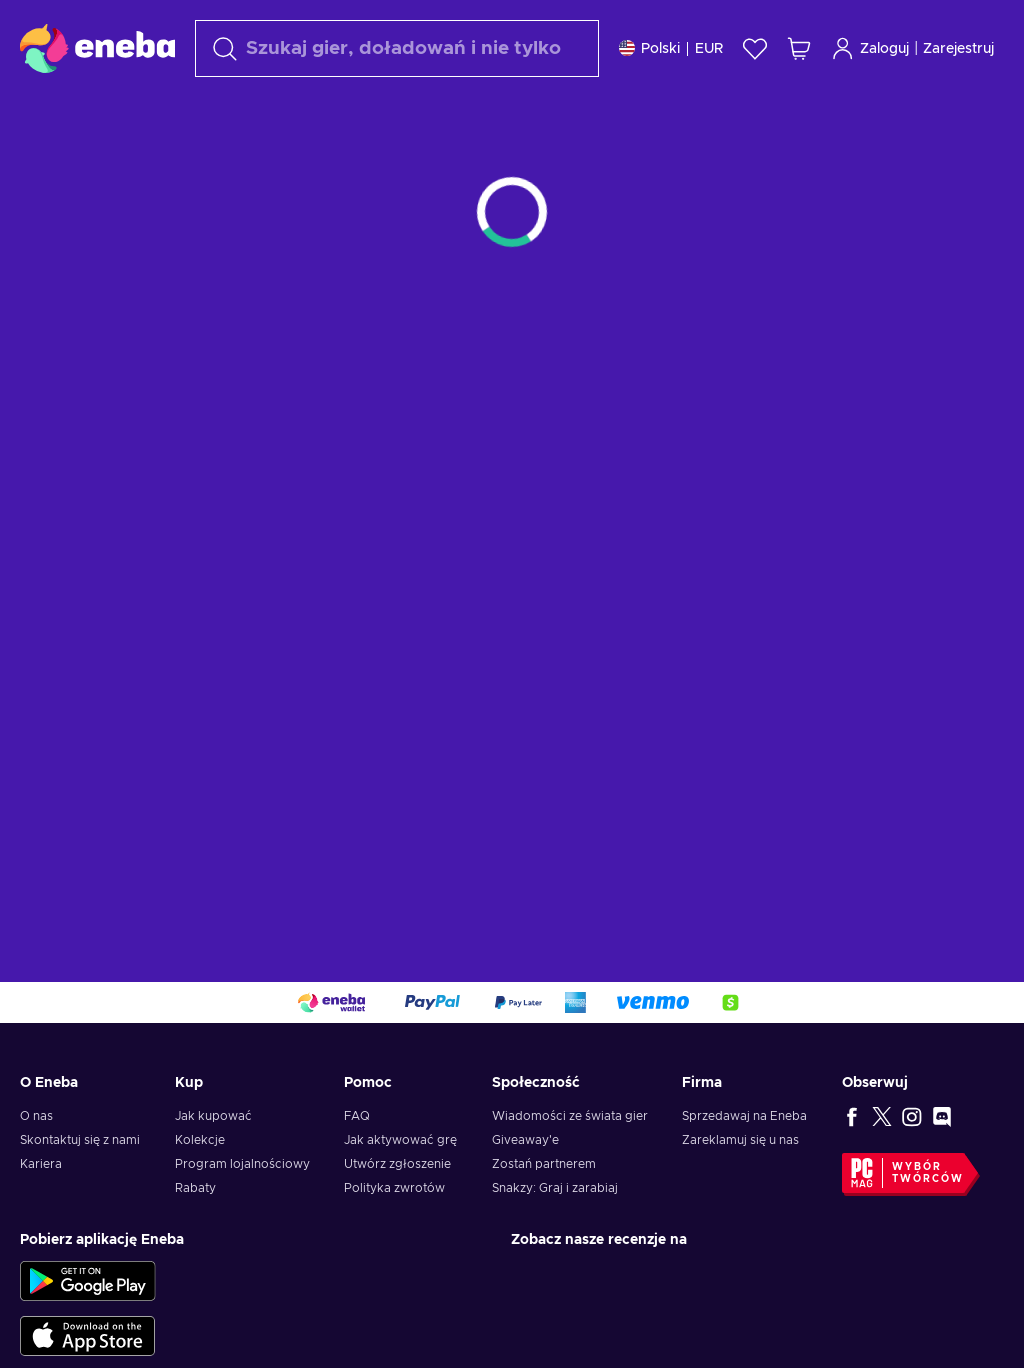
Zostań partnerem (544, 1164)
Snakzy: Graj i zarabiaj (555, 1188)
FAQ (357, 1116)
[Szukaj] (397, 48)
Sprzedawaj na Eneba (744, 1116)
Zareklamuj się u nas (740, 1140)
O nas (36, 1116)
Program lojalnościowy (242, 1164)
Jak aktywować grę (400, 1140)
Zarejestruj (958, 49)
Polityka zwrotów (394, 1188)
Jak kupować (213, 1116)
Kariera (41, 1164)
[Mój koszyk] (799, 48)
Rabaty (195, 1188)
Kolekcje (200, 1140)
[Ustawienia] (671, 48)
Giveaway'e (525, 1140)
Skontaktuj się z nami (80, 1140)
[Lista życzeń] (755, 48)
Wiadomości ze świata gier (570, 1116)
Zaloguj (870, 48)
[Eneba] (97, 48)
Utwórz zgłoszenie (397, 1164)
